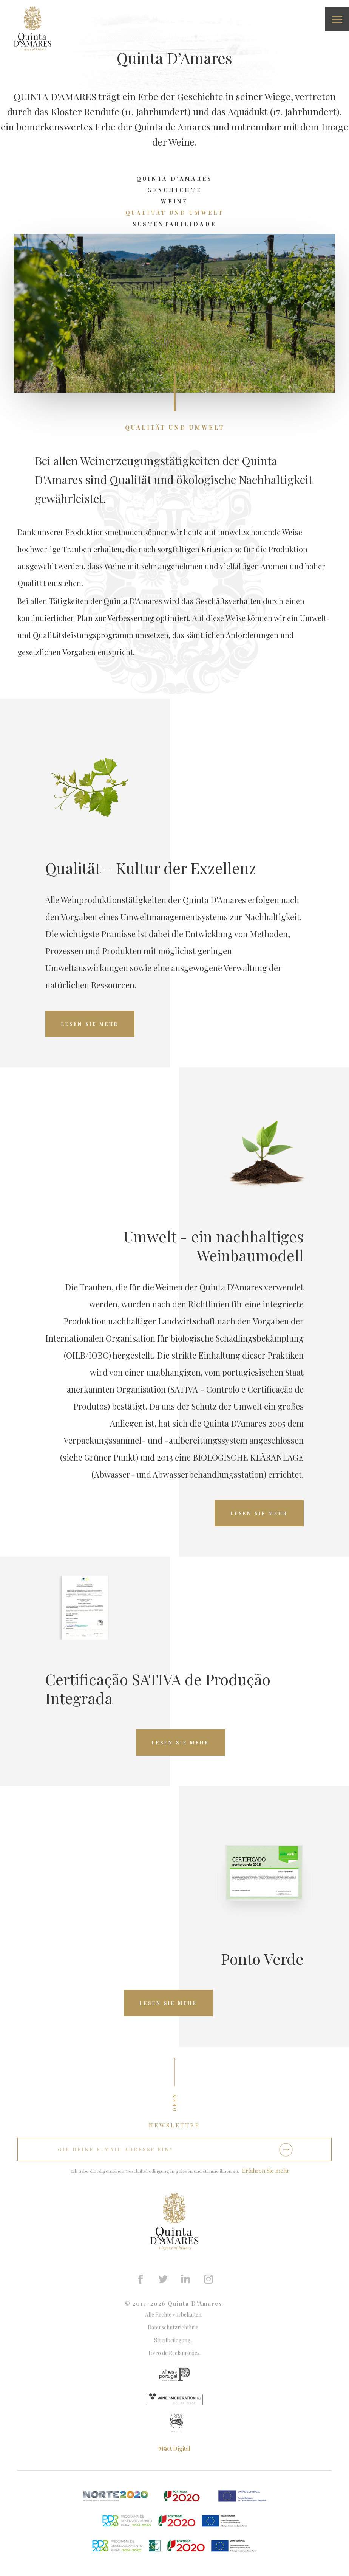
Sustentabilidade (174, 224)
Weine (174, 201)
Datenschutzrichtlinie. (175, 2327)
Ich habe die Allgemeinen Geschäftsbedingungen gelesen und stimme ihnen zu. (155, 2171)
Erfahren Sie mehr (265, 2170)
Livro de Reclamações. (174, 2353)
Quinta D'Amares (174, 178)
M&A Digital (174, 2448)
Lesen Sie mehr (90, 1024)
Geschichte (174, 190)
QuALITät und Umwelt (174, 212)
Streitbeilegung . (174, 2340)
